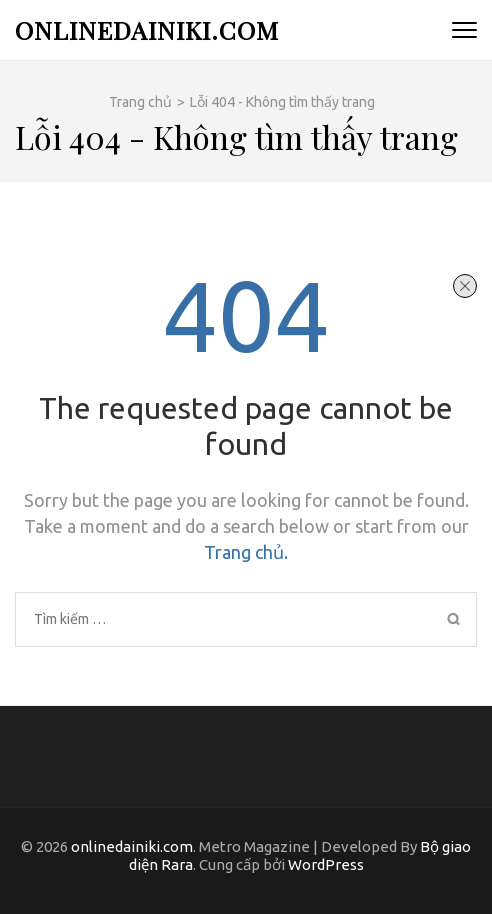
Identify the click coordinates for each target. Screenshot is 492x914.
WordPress (326, 864)
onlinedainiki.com (147, 29)
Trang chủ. (246, 552)
